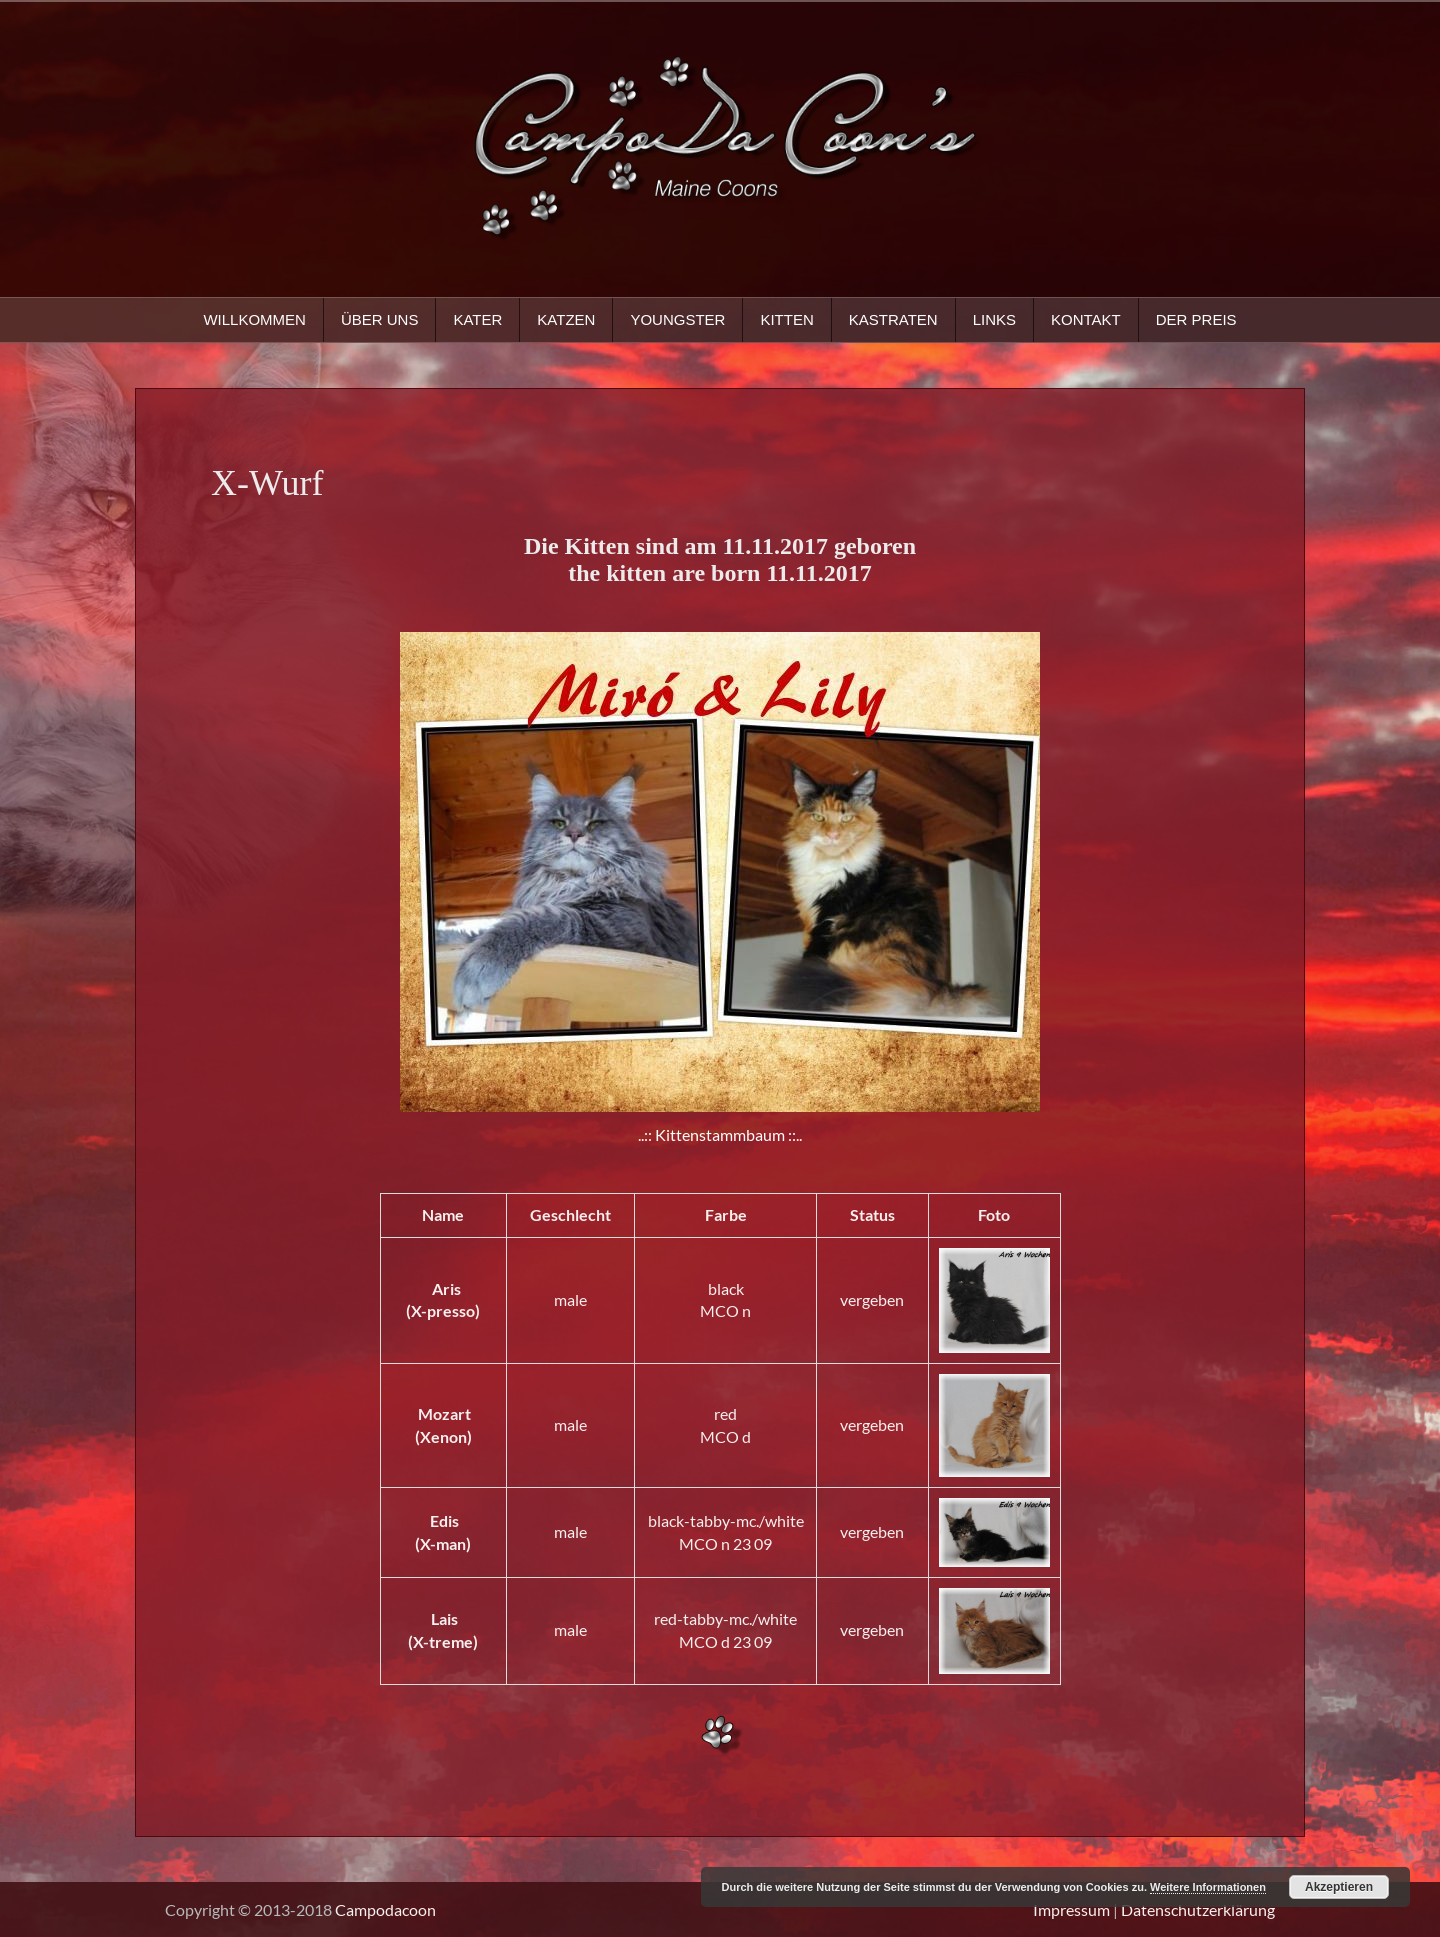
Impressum (1071, 1909)
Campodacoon (385, 1909)
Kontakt (1086, 319)
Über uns (380, 319)
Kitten (786, 319)
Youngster (677, 319)
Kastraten (893, 319)
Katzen (566, 319)
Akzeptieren (1339, 1887)
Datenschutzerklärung (1198, 1909)
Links (994, 319)
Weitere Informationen (1208, 1887)
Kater (477, 319)
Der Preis (1196, 319)
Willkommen (254, 319)
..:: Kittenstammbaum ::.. (720, 1134)
